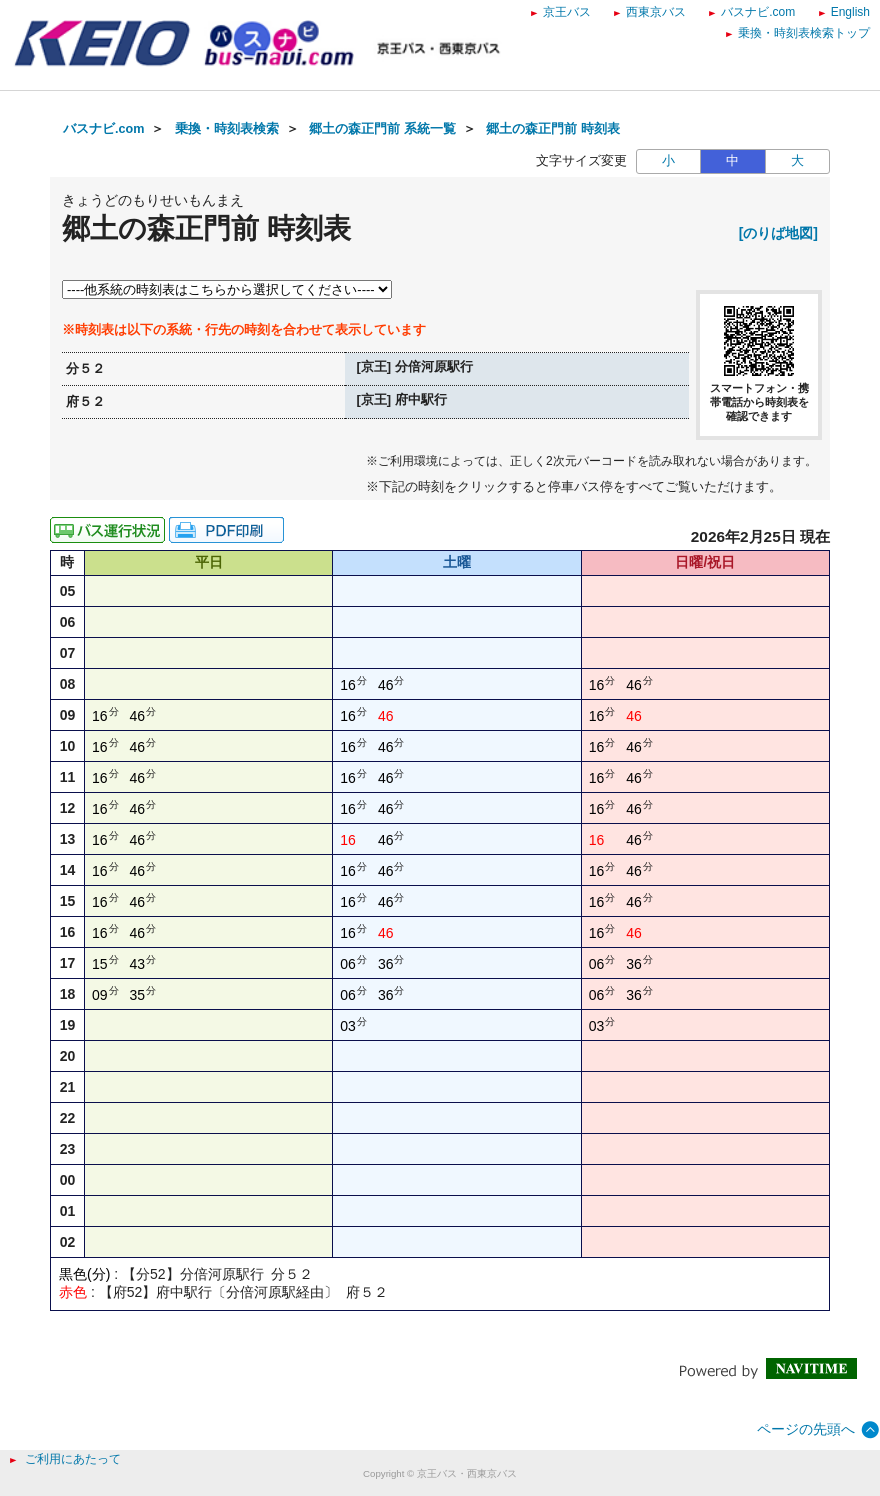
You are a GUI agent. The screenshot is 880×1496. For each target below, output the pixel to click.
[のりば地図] (778, 233)
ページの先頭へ (806, 1429)
